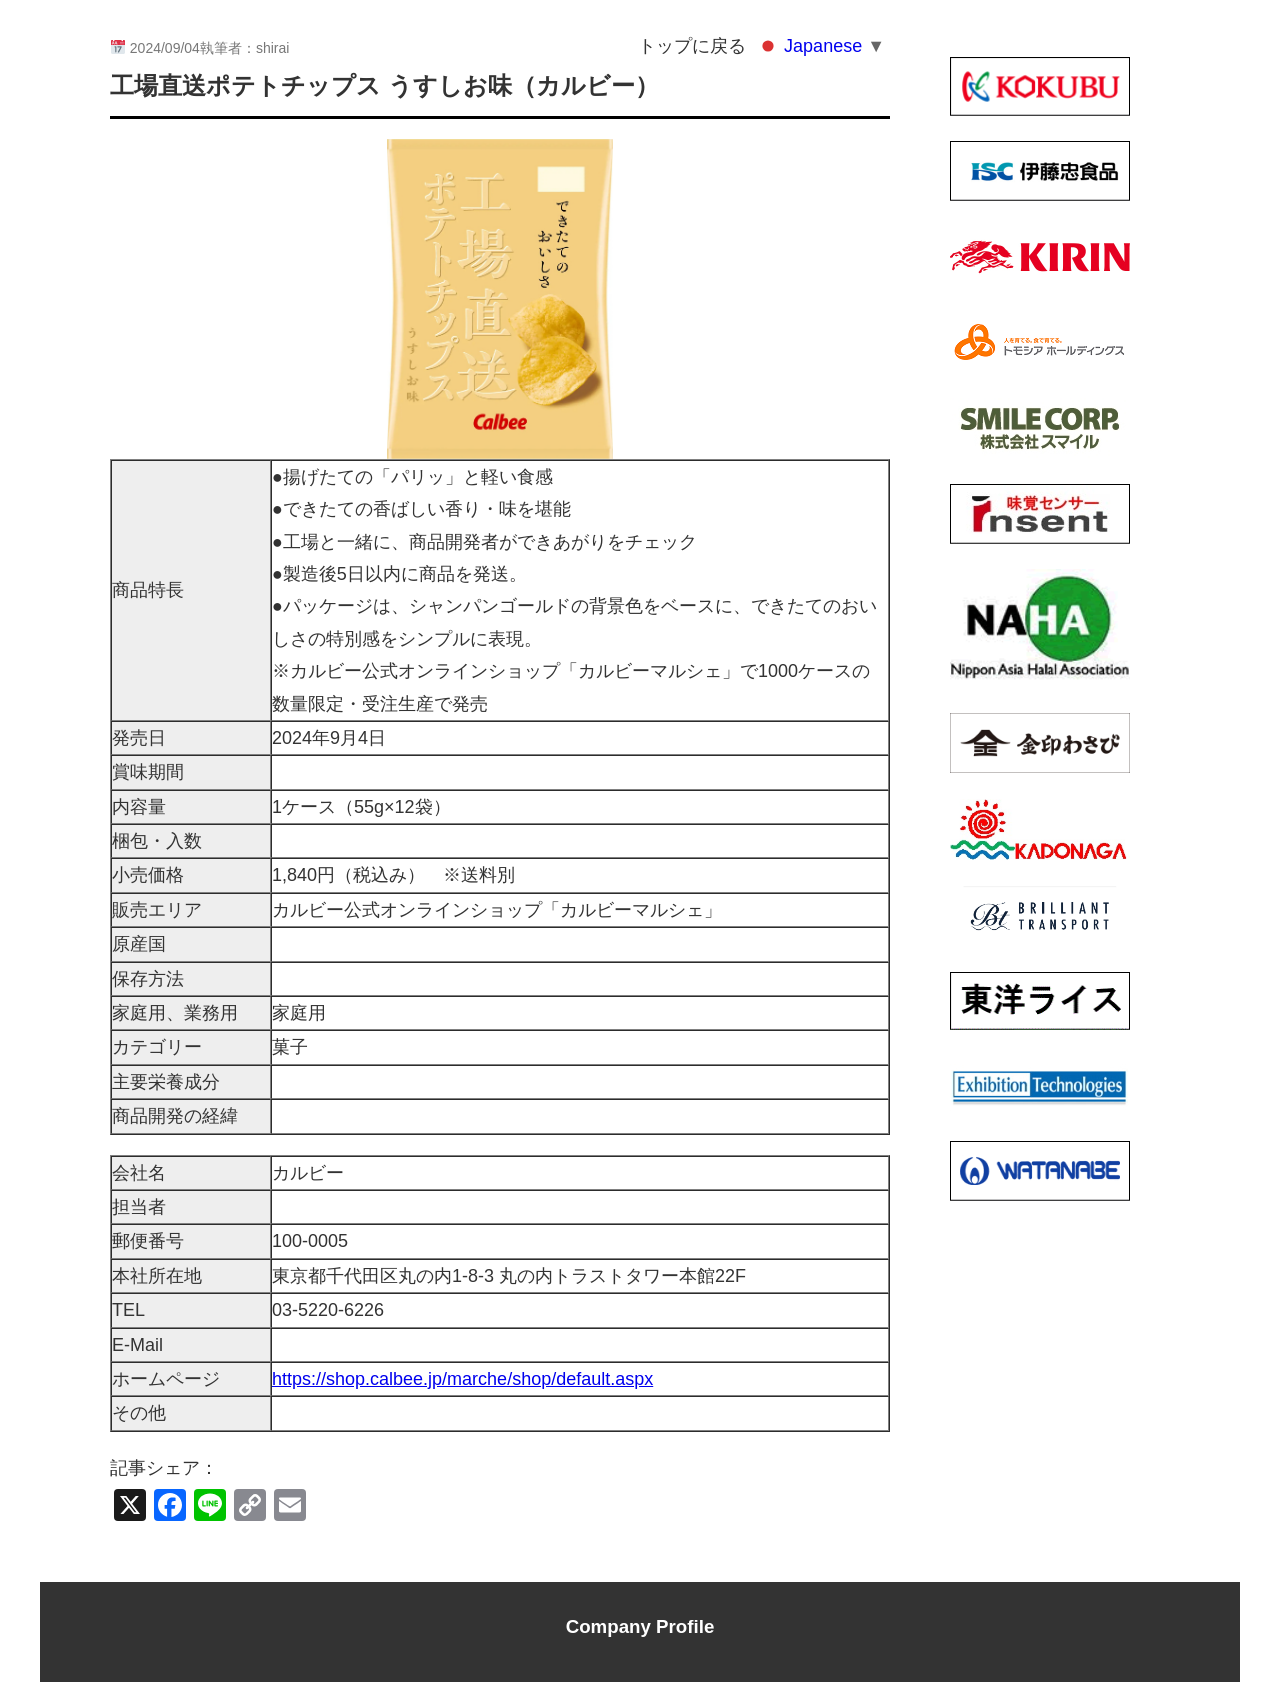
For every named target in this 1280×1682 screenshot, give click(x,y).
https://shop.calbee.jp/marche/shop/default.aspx (462, 1379)
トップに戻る (692, 46)
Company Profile (640, 1626)
